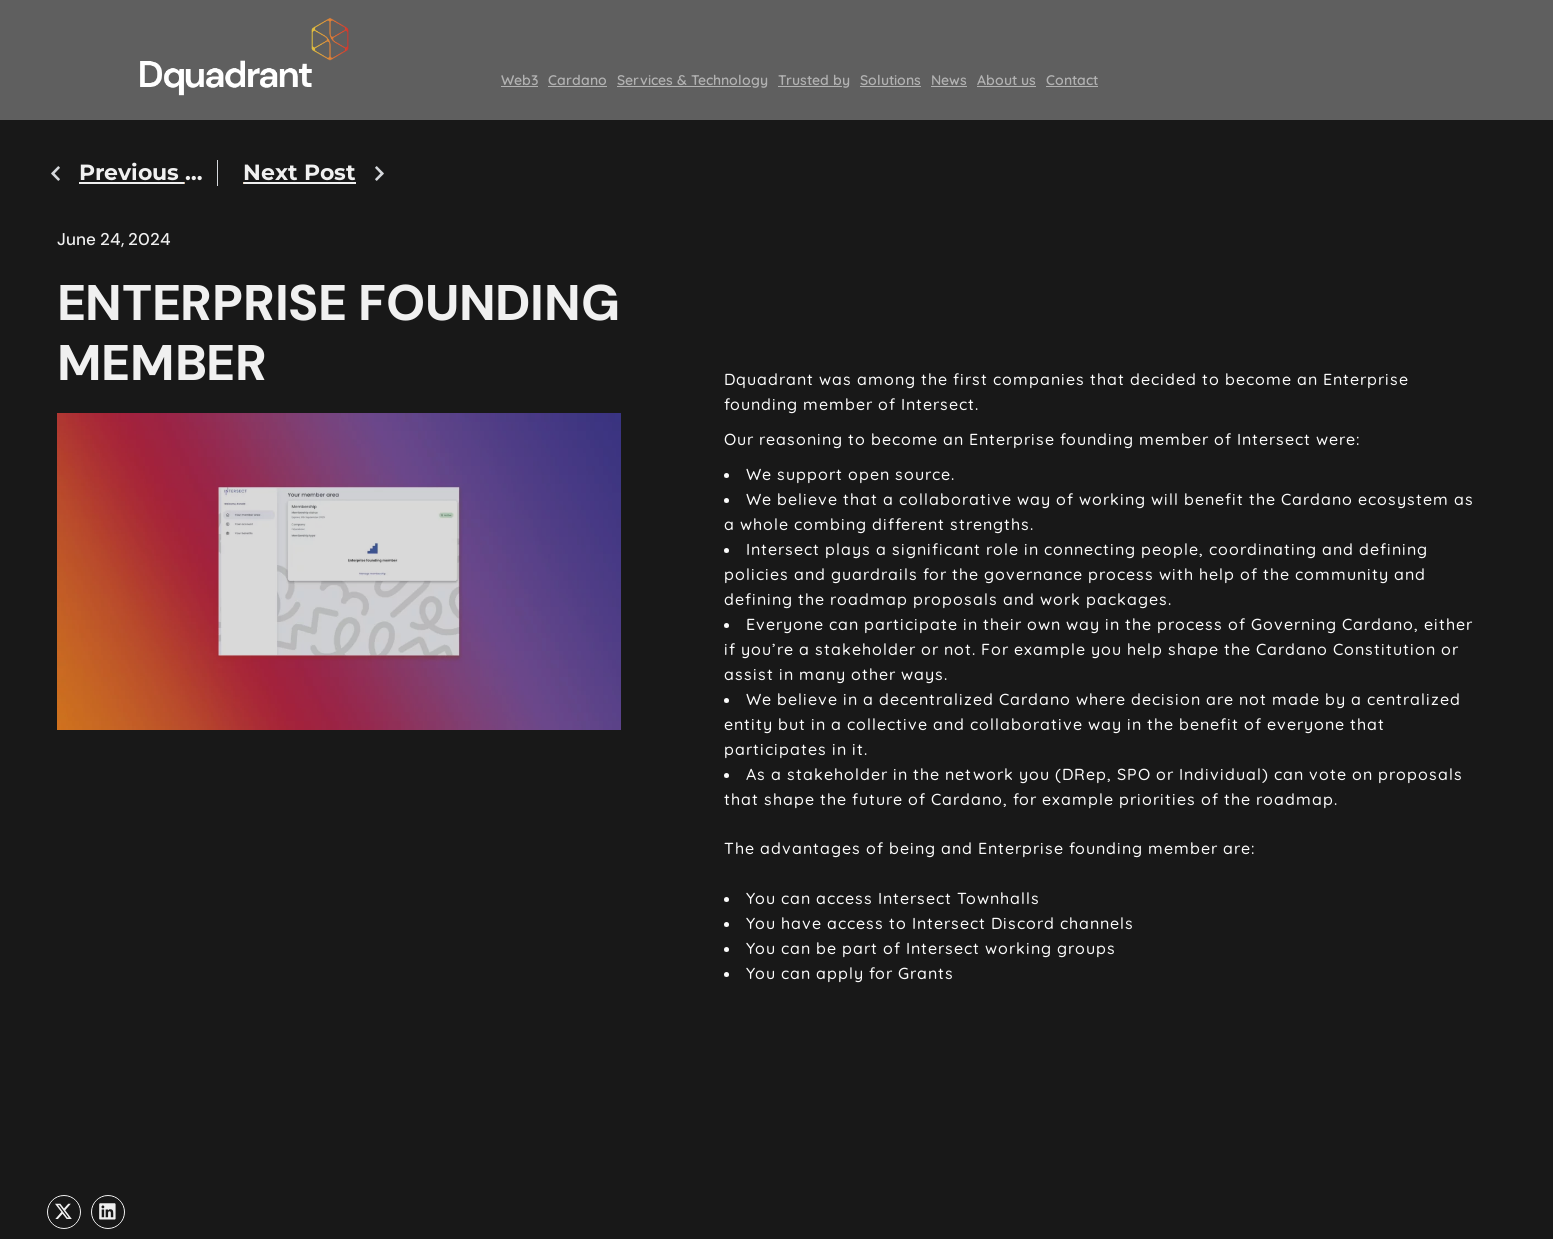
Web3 (519, 80)
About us (1006, 80)
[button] (64, 1212)
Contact (1072, 80)
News (949, 80)
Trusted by (814, 80)
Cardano (577, 80)
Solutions (890, 80)
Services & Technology (692, 80)
